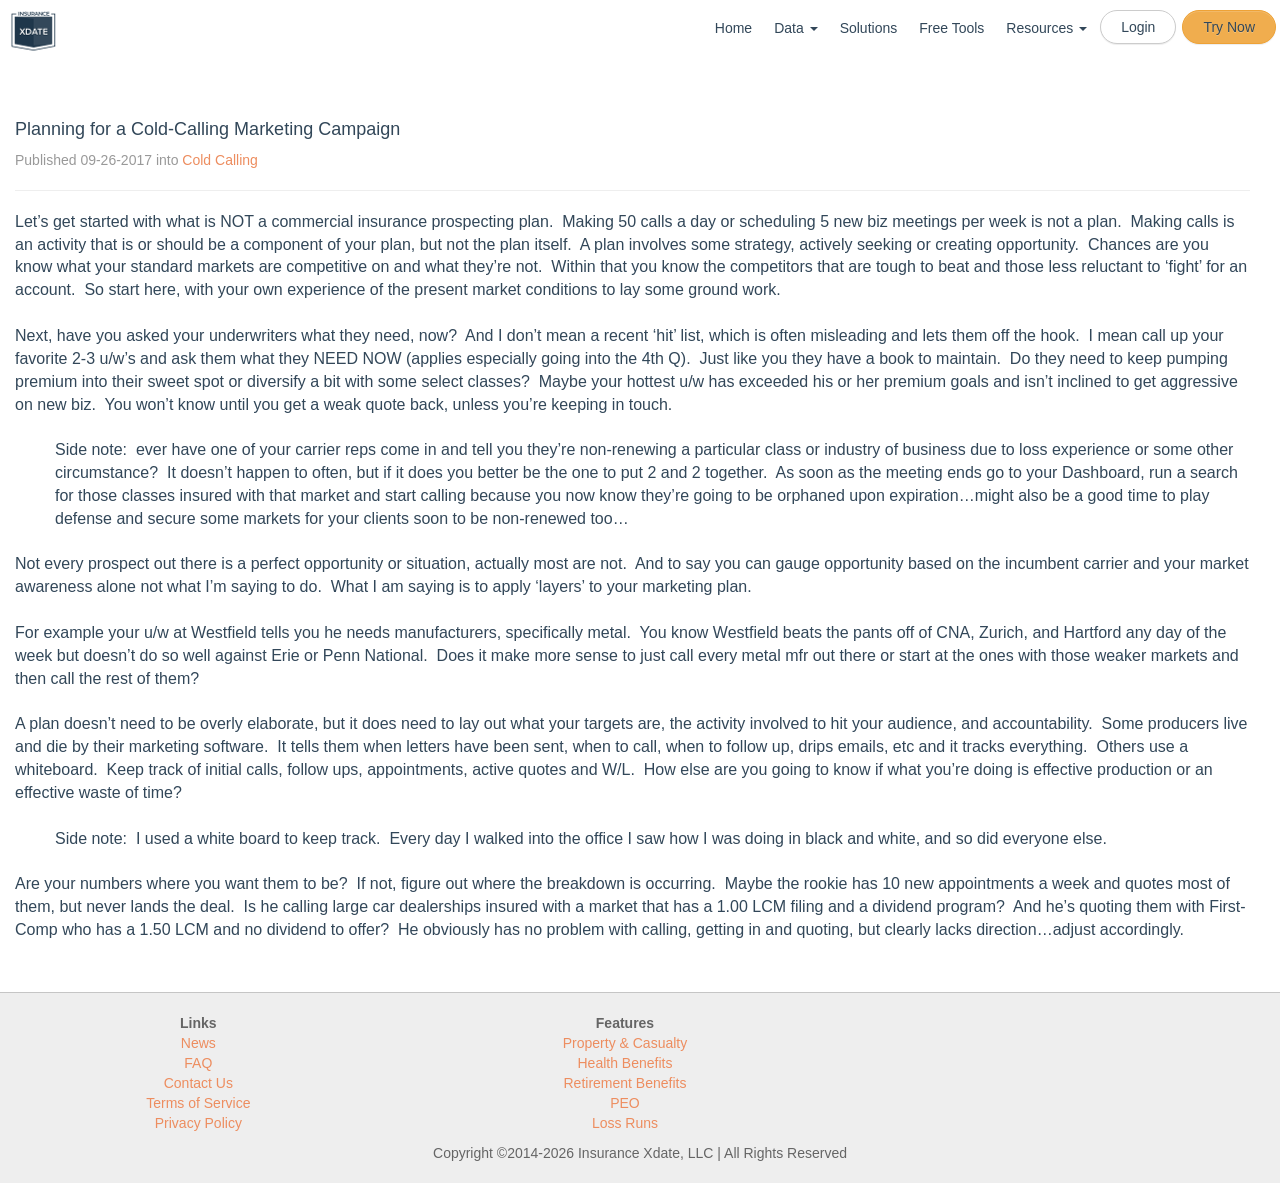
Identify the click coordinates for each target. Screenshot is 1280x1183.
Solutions (869, 28)
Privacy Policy (198, 1123)
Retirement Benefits (625, 1083)
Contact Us (198, 1083)
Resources (1046, 28)
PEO (625, 1103)
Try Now (1229, 27)
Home (733, 28)
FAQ (198, 1063)
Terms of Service (198, 1103)
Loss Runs (625, 1123)
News (198, 1043)
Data (795, 28)
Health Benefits (625, 1063)
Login (1138, 27)
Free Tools (951, 28)
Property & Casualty (625, 1043)
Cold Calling (219, 160)
